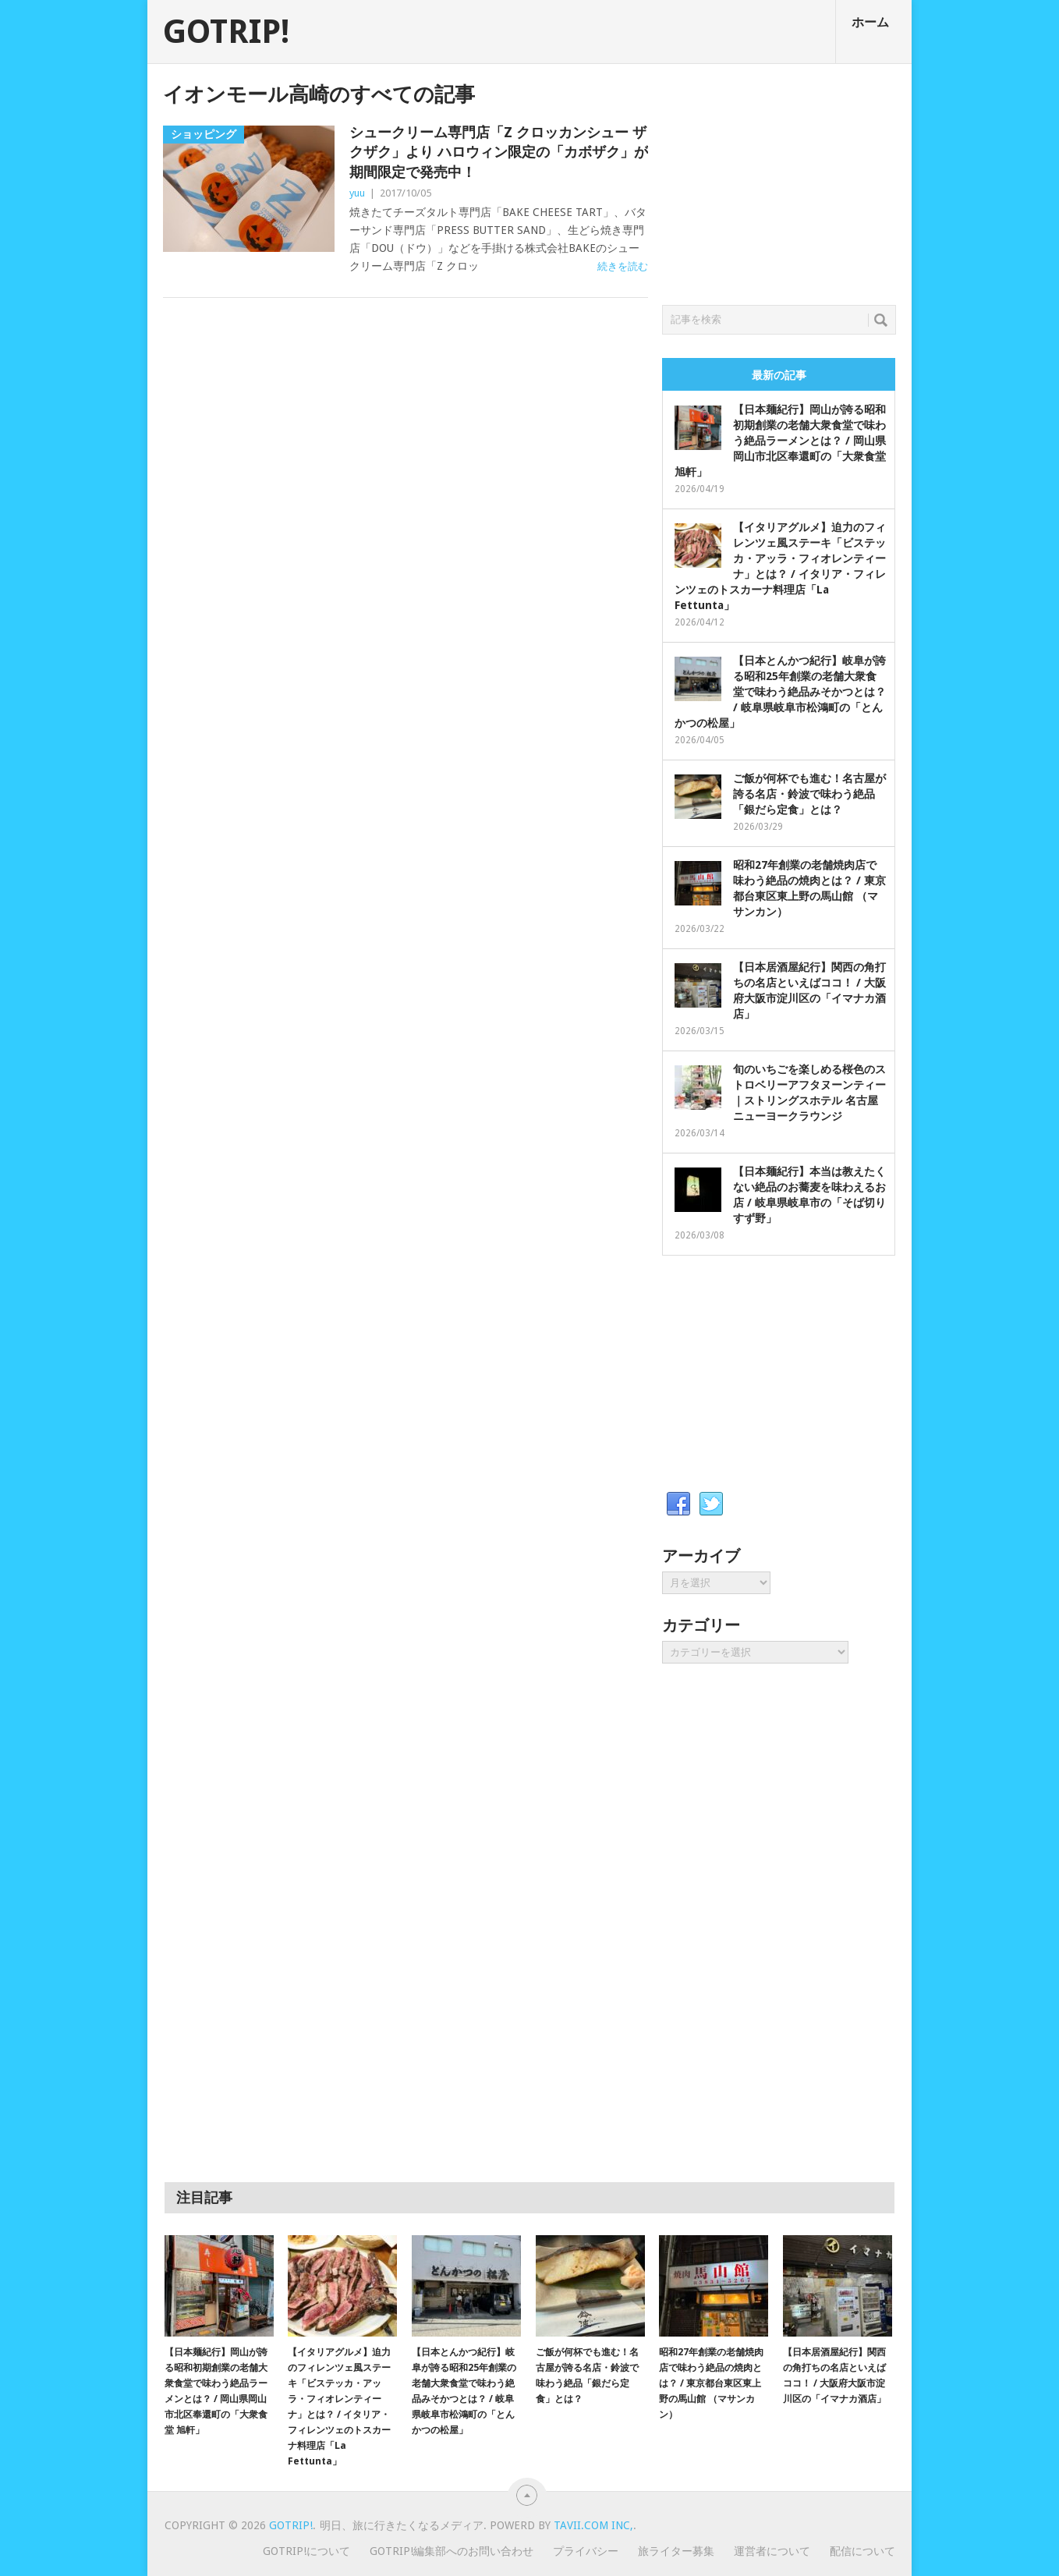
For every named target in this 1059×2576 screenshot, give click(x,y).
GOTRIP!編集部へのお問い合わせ (451, 2551)
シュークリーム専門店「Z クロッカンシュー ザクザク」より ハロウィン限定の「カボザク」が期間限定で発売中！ (498, 151)
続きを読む (622, 266)
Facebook (678, 1504)
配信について (862, 2551)
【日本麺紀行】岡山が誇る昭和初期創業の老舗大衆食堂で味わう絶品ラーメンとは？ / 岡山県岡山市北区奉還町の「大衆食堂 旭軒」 (780, 440)
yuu (357, 193)
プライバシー (585, 2551)
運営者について (772, 2551)
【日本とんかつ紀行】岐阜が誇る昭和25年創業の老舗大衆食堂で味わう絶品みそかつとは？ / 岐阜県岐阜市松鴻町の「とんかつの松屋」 (780, 691)
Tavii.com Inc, (593, 2525)
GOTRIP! (226, 32)
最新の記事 (779, 375)
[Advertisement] (779, 180)
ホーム (870, 22)
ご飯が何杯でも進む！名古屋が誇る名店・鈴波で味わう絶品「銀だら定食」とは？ (809, 794)
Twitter (711, 1504)
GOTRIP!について (306, 2551)
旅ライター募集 (676, 2551)
